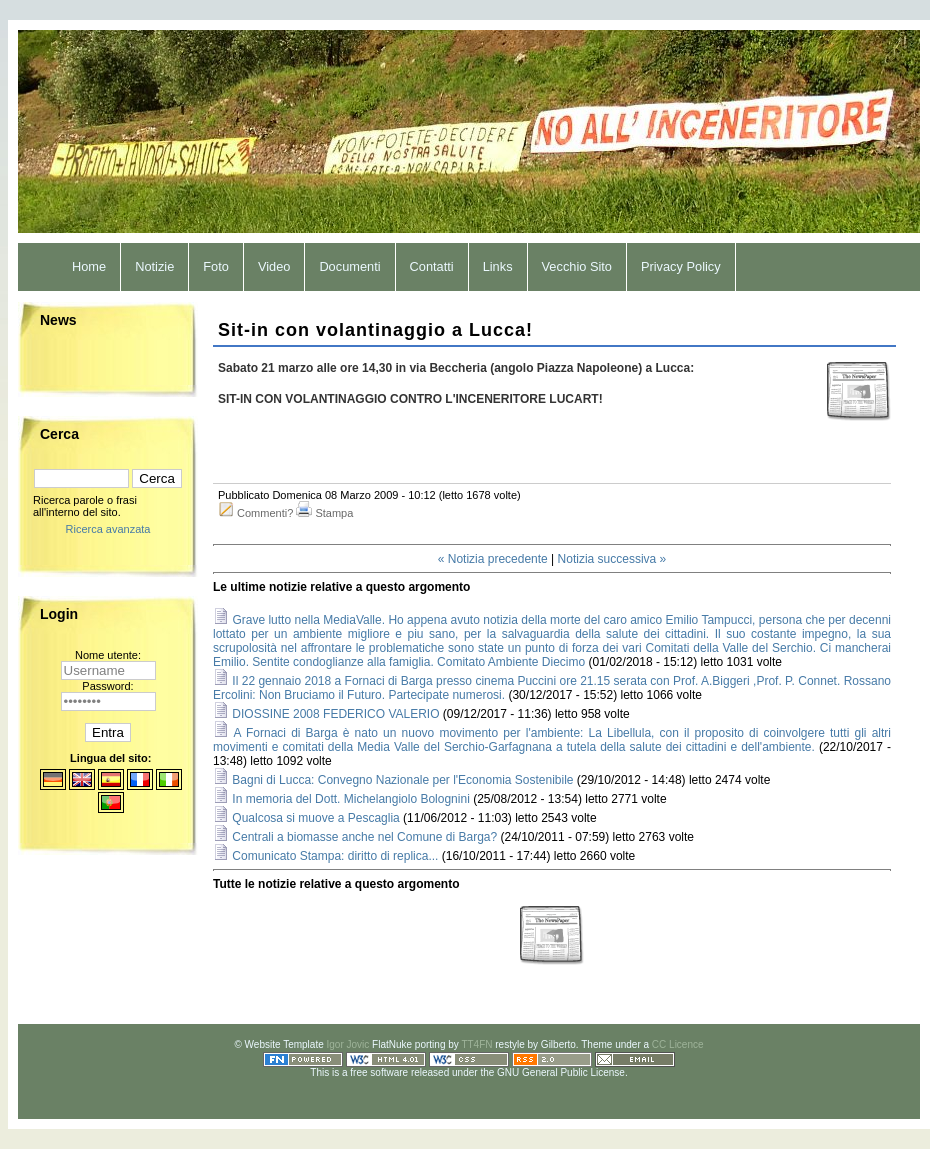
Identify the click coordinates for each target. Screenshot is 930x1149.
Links (498, 266)
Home (89, 266)
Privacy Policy (681, 266)
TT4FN (476, 1044)
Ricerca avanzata (108, 529)
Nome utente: (108, 655)
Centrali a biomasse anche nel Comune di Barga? (364, 837)
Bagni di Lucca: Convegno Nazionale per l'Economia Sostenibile (402, 780)
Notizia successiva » (612, 559)
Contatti (432, 266)
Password (106, 686)
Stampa (334, 513)
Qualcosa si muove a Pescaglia (315, 818)
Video (274, 266)
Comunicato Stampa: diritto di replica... (335, 856)
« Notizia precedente (493, 559)
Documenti (349, 266)
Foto (216, 266)
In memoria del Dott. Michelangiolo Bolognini (350, 799)
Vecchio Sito (577, 266)
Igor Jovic (348, 1044)
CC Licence (678, 1044)
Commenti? (265, 513)
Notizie (154, 266)
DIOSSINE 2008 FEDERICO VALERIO (335, 714)
